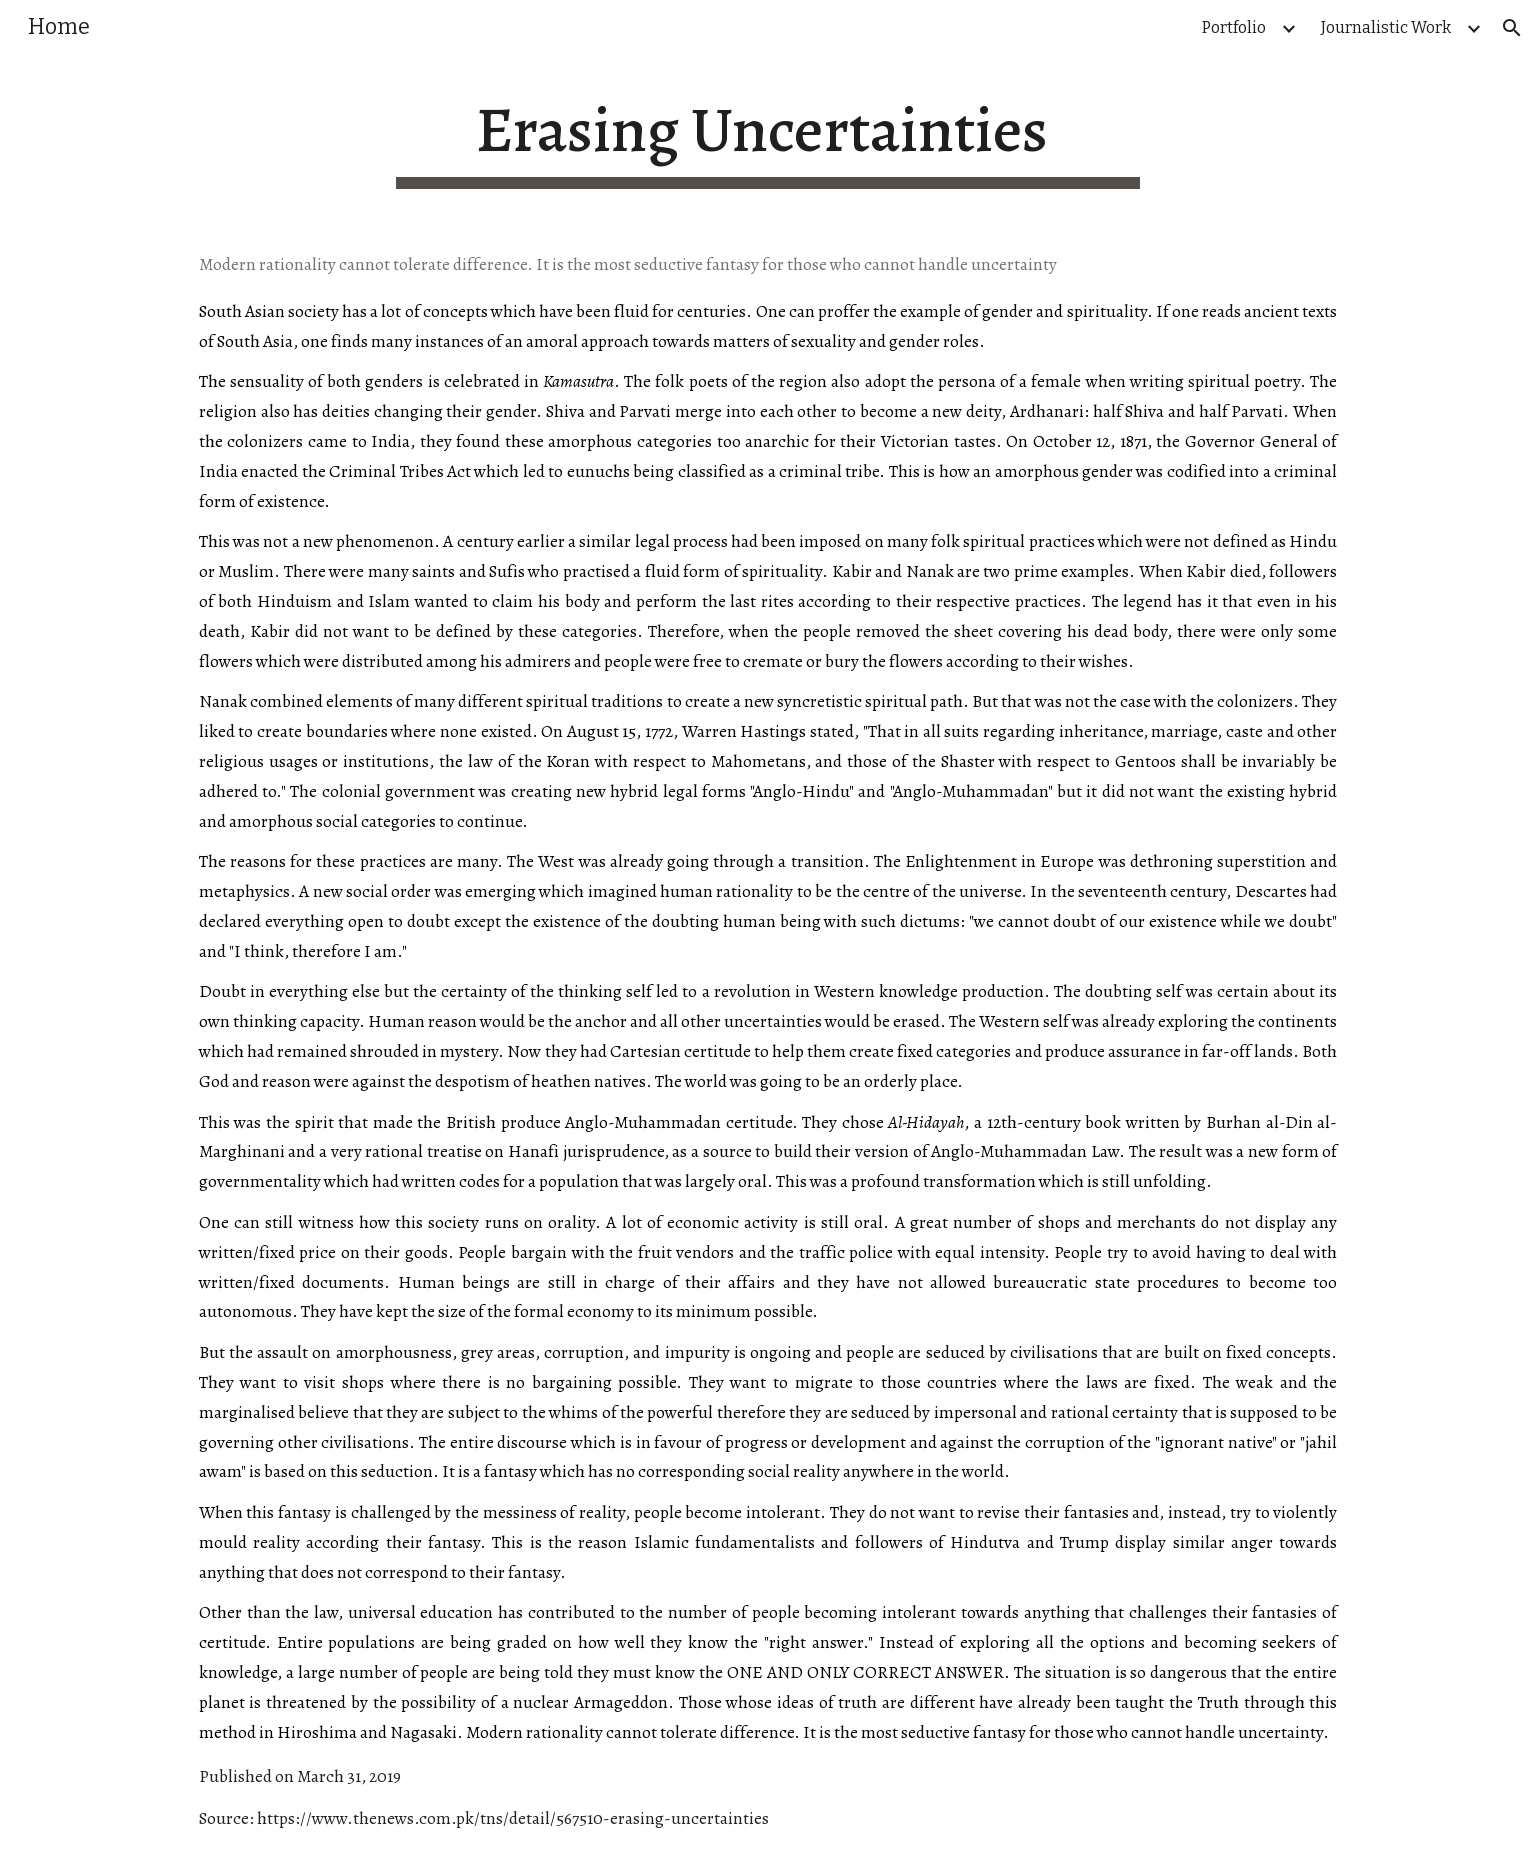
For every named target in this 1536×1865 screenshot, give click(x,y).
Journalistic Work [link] (1386, 27)
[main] (768, 140)
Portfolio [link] (1234, 27)
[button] (1512, 28)
